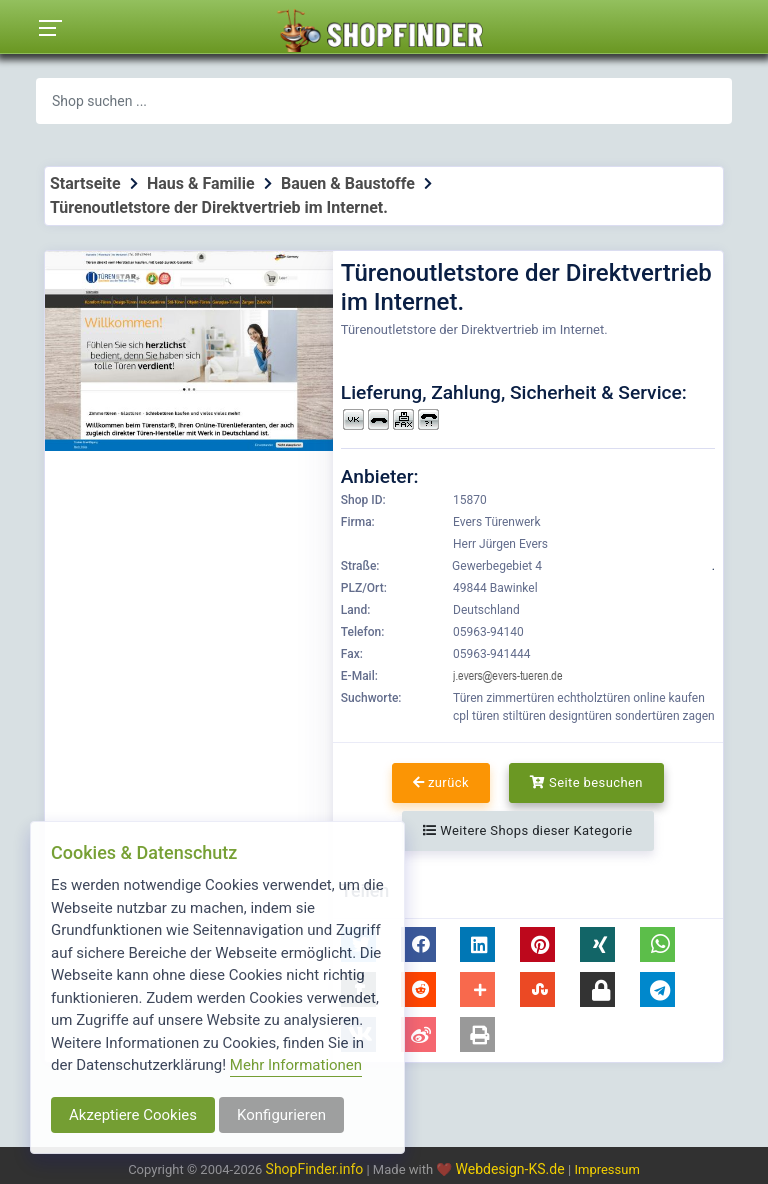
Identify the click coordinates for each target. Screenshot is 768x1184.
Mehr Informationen (296, 1065)
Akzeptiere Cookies (133, 1115)
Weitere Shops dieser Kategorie (527, 830)
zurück (441, 782)
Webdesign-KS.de (512, 1169)
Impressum (606, 1169)
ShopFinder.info (315, 1169)
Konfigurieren (281, 1115)
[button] (418, 944)
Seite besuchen (586, 782)
